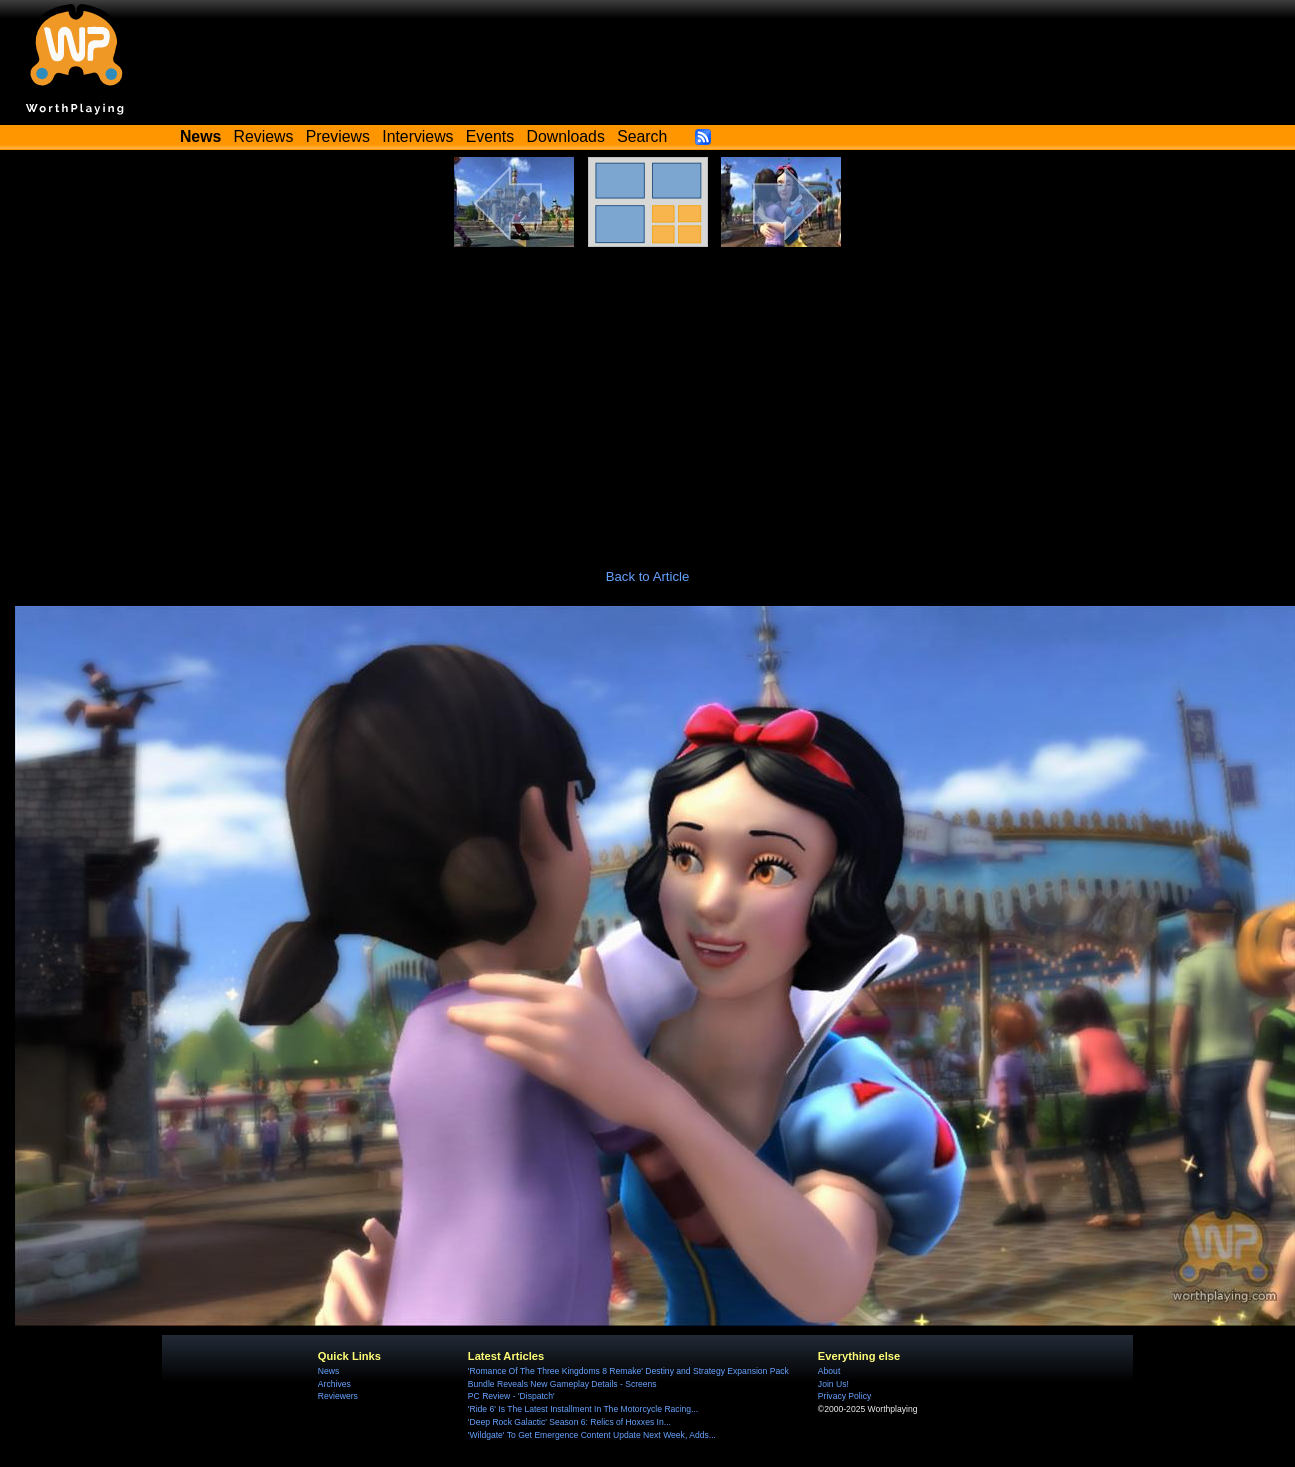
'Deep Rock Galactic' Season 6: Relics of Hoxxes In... (569, 1422)
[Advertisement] (648, 397)
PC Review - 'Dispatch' (511, 1396)
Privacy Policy (844, 1396)
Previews (338, 136)
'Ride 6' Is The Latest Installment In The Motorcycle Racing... (583, 1409)
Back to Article (648, 576)
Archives (334, 1384)
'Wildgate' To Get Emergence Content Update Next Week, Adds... (592, 1435)
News (328, 1371)
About (829, 1371)
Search (642, 136)
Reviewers (338, 1396)
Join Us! (833, 1384)
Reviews (264, 136)
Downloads (566, 136)
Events (490, 136)
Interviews (417, 136)
